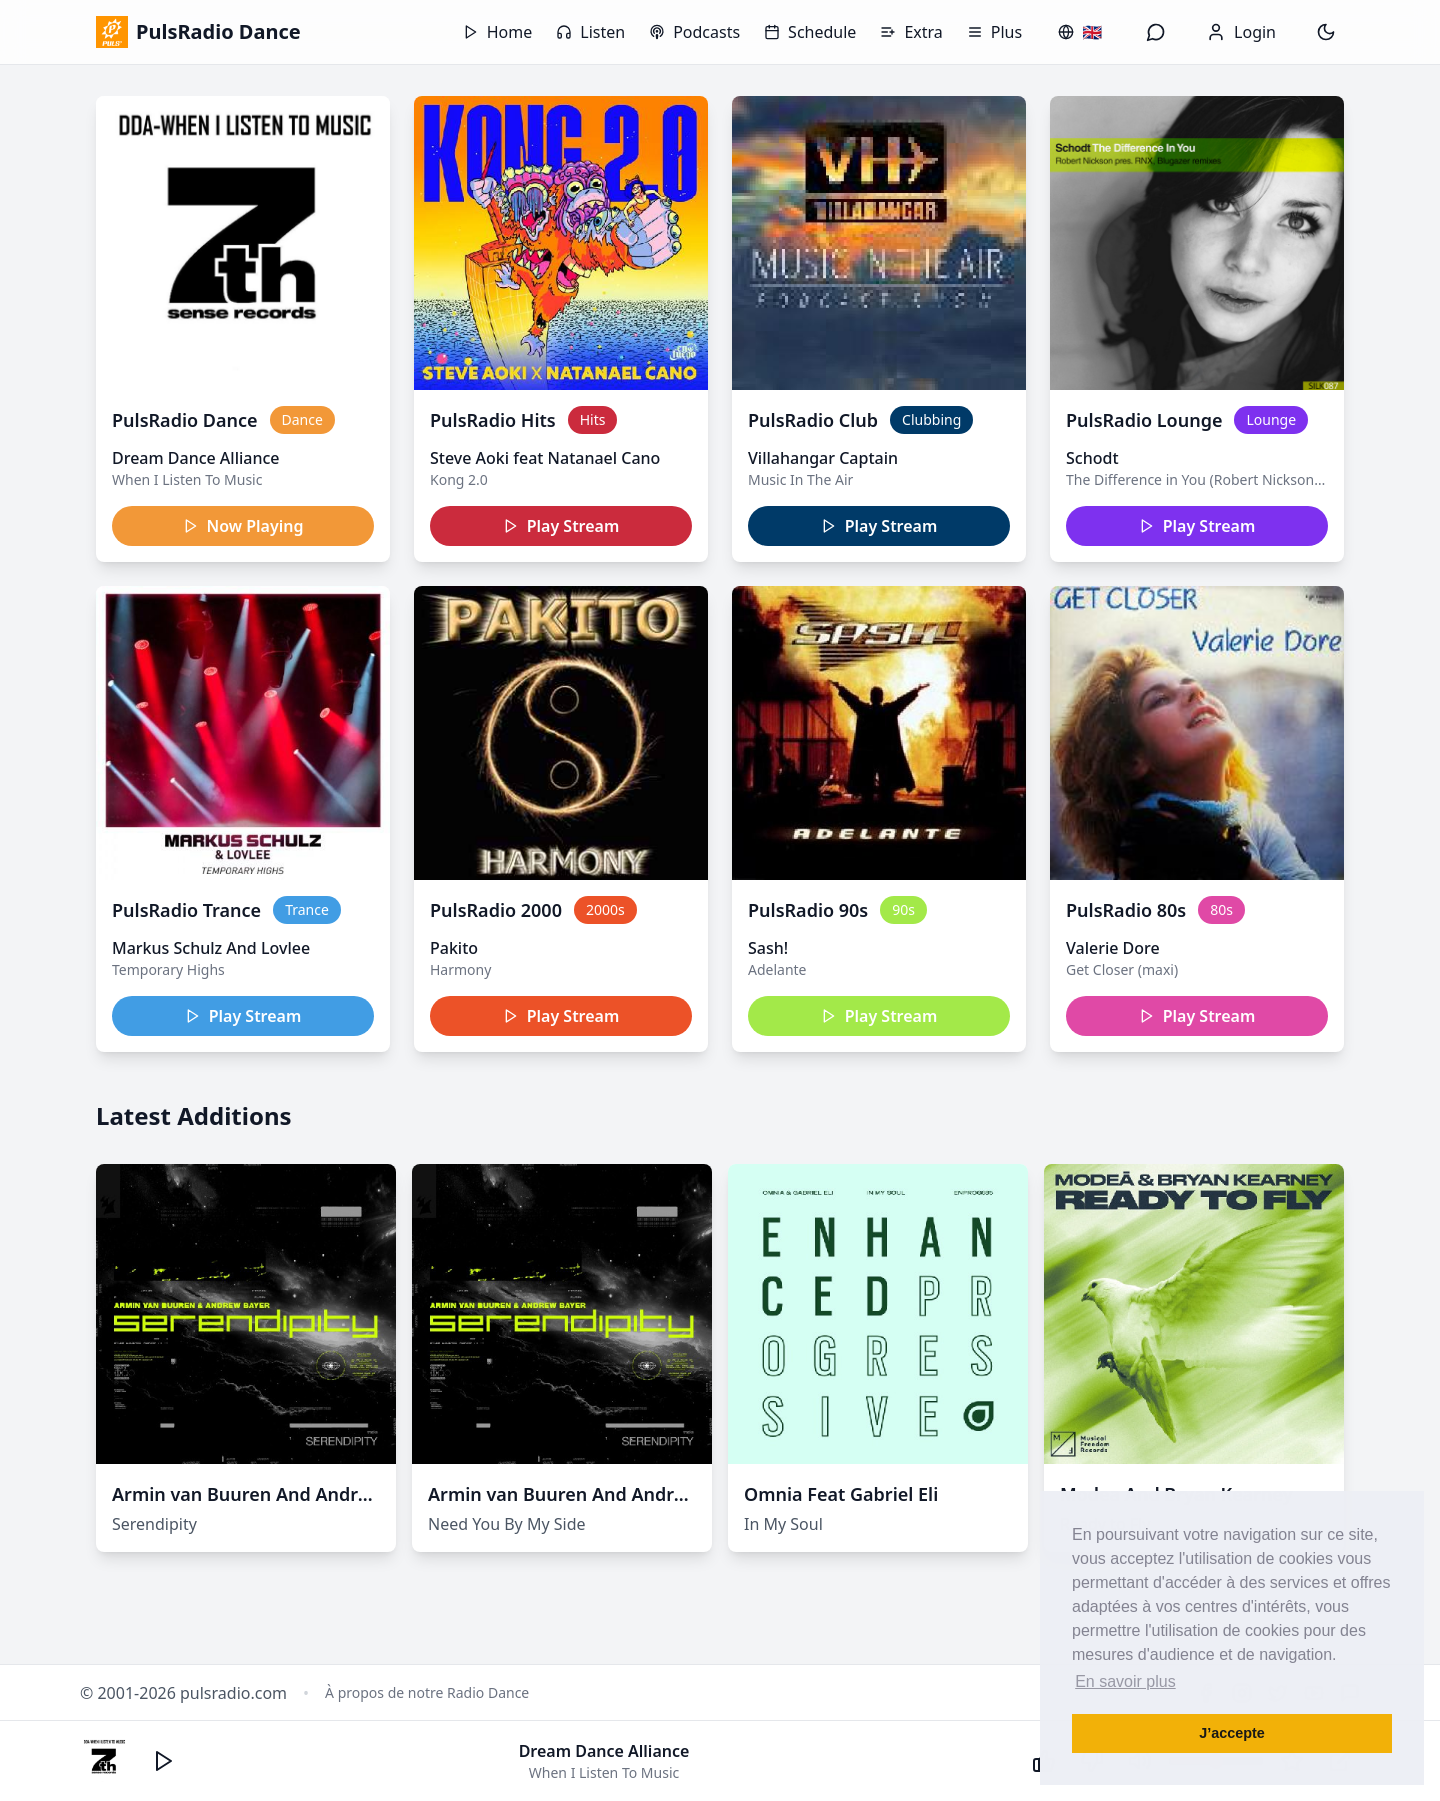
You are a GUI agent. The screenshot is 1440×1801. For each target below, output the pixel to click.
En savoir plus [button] (1125, 1681)
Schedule (810, 32)
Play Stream (561, 526)
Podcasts (694, 32)
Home (498, 32)
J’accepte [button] (1232, 1733)
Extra (911, 32)
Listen (590, 32)
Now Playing (243, 526)
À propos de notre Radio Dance (427, 1692)
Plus (994, 32)
